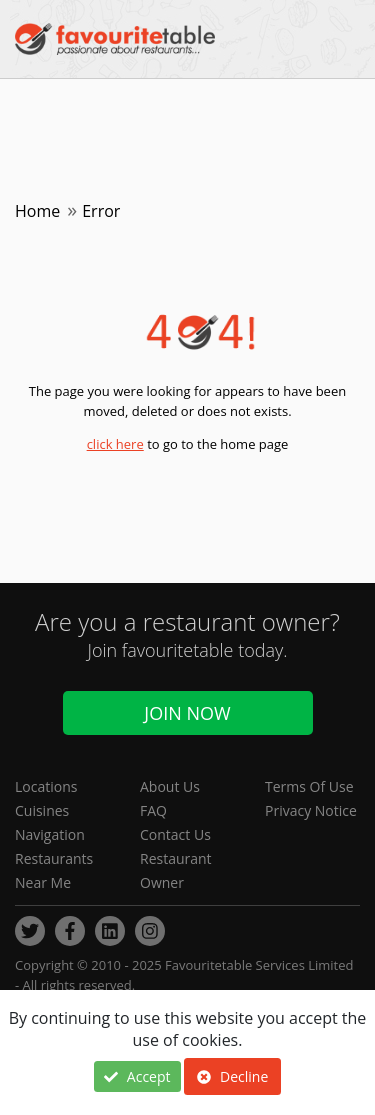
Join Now (187, 713)
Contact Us (175, 834)
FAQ (153, 810)
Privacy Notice (311, 810)
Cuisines (42, 810)
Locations (46, 786)
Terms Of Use (309, 786)
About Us (170, 786)
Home (37, 211)
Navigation (50, 834)
